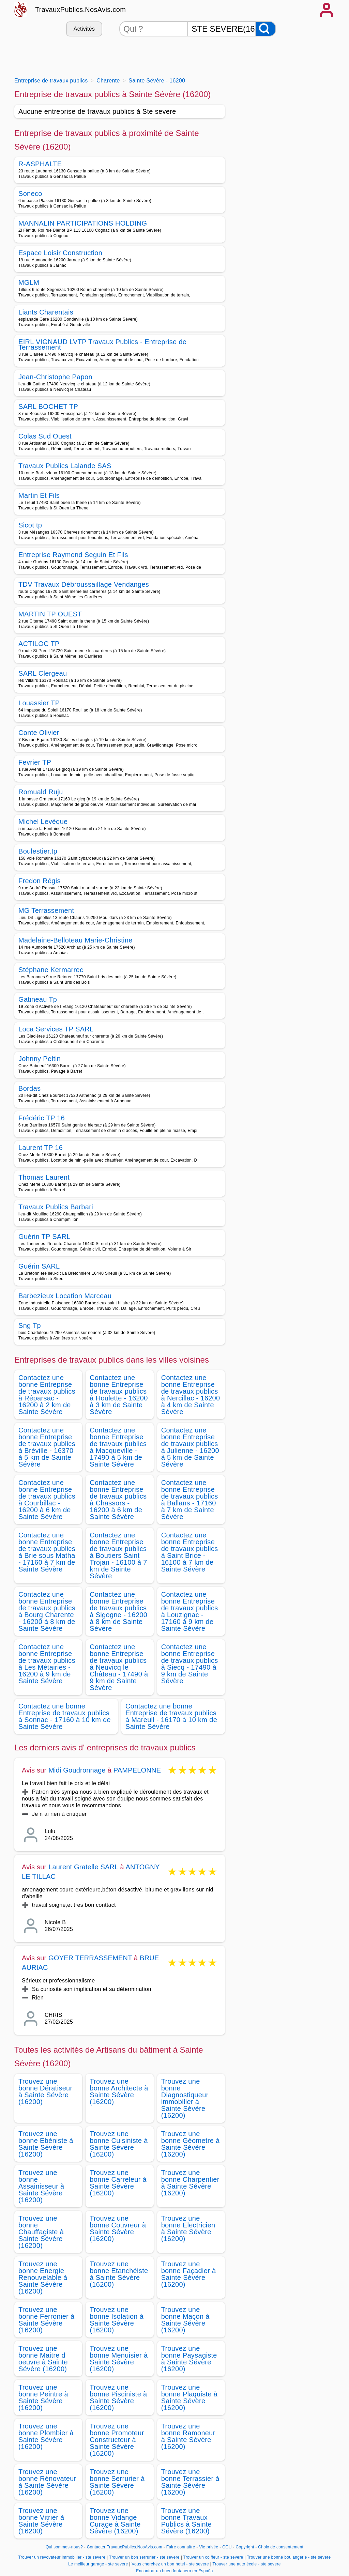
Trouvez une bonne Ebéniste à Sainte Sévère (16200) (45, 2144)
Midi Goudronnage (77, 1770)
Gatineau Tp (37, 999)
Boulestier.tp (37, 851)
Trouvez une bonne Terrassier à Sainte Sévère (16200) (190, 2482)
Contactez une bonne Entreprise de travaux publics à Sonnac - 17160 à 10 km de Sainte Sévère (64, 1716)
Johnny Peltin (39, 1058)
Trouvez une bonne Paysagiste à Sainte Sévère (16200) (189, 2359)
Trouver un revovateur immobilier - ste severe (61, 2557)
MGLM (28, 282)
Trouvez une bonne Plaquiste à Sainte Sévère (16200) (189, 2397)
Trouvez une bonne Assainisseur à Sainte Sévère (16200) (41, 2186)
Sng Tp (29, 1325)
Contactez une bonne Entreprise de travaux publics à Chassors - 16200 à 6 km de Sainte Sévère (118, 1499)
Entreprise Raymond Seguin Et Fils (73, 554)
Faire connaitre (180, 2547)
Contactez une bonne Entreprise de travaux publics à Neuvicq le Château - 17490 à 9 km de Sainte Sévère (119, 1667)
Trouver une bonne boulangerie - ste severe (289, 2557)
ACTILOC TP (39, 643)
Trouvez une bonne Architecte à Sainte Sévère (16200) (119, 2091)
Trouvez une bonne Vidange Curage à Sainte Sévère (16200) (115, 2521)
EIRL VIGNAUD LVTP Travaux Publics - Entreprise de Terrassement (102, 344)
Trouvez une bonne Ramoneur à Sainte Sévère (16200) (188, 2436)
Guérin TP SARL (44, 1236)
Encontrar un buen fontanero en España (174, 2571)
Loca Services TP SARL (56, 1029)
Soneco (30, 193)
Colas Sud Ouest (45, 436)
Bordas (29, 1088)
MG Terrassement (46, 910)
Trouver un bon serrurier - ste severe (144, 2557)
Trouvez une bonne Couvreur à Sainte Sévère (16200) (118, 2228)
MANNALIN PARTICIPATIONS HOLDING (82, 223)
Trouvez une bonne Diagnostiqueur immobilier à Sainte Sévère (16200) (185, 2098)
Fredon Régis (39, 881)
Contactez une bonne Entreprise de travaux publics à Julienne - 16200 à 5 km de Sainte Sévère (190, 1447)
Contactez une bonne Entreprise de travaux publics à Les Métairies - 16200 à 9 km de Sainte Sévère (46, 1664)
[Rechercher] (266, 28)
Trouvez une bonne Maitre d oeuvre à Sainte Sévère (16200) (43, 2359)
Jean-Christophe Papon (55, 377)
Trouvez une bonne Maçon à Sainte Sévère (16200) (185, 2320)
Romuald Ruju (40, 792)
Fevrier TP (34, 762)
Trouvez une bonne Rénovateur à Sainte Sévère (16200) (47, 2482)
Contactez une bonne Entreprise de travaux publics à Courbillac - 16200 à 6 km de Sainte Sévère (46, 1499)
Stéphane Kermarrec (50, 969)
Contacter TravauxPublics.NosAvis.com (124, 2547)
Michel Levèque (43, 821)
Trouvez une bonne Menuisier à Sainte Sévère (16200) (119, 2359)
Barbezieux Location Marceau (64, 1296)
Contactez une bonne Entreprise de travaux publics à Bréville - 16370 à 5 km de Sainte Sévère (46, 1447)
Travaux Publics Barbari (55, 1207)
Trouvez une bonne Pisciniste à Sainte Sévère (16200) (118, 2397)
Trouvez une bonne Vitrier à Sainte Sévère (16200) (41, 2521)
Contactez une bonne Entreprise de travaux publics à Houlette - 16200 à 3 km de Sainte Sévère (119, 1394)
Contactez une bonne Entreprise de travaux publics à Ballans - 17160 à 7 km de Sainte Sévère (189, 1499)
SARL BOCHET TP (48, 406)
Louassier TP (39, 703)
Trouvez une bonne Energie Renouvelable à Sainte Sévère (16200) (42, 2277)
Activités (84, 29)
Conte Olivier (38, 732)
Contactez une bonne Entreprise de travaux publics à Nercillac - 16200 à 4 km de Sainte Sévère (190, 1394)
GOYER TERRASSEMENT (90, 1958)
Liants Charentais (45, 312)
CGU (227, 2547)
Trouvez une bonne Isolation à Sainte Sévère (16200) (116, 2320)
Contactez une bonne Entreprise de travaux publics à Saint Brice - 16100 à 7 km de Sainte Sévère (189, 1552)
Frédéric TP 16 (41, 1118)
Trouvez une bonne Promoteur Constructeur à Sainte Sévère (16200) (117, 2439)
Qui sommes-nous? (64, 2547)
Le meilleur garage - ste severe (98, 2564)
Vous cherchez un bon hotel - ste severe (170, 2564)
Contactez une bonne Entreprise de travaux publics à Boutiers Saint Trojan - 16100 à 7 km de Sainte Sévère (118, 1555)
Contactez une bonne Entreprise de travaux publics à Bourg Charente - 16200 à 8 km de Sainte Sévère (46, 1611)
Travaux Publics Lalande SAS (64, 466)
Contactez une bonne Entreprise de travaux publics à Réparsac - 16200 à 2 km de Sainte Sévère (46, 1394)
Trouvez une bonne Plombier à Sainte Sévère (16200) (46, 2436)
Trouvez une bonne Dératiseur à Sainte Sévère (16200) (45, 2091)
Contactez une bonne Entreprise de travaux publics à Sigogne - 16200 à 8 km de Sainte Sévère (118, 1611)
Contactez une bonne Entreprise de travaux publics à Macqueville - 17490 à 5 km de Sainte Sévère (118, 1447)
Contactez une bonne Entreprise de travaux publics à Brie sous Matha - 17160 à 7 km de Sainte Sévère (46, 1552)
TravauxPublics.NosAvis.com (80, 9)
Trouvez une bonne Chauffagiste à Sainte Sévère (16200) (41, 2231)
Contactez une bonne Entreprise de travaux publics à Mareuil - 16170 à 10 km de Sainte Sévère (171, 1716)
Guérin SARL (39, 1266)
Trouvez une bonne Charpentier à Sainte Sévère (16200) (190, 2183)
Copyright (245, 2547)
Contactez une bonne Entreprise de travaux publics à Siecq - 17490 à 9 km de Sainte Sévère (189, 1664)
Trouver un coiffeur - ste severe (213, 2557)
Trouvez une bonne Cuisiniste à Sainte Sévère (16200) (119, 2144)
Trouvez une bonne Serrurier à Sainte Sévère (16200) (117, 2482)
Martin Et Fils (39, 495)
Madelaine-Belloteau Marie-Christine (75, 940)
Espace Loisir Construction (60, 253)
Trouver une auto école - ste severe (247, 2564)
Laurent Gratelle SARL (83, 1867)
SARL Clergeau (42, 673)
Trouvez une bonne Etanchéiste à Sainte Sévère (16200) (119, 2274)
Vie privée (208, 2547)
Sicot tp (30, 525)
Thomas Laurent (44, 1177)
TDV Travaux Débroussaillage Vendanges (83, 584)
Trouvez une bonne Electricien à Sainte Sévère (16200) (188, 2228)
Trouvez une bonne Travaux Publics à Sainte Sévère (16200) (186, 2521)
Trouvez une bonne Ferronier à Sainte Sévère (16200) (46, 2320)
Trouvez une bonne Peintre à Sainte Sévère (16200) (43, 2397)
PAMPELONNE (137, 1770)
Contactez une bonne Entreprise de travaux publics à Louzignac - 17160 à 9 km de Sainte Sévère (189, 1611)
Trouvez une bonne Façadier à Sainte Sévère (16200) (188, 2274)
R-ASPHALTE (40, 164)
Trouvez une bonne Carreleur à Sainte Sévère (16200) (118, 2183)
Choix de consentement (280, 2547)
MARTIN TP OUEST (50, 614)
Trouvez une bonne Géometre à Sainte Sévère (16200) (190, 2144)
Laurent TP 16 (40, 1147)
